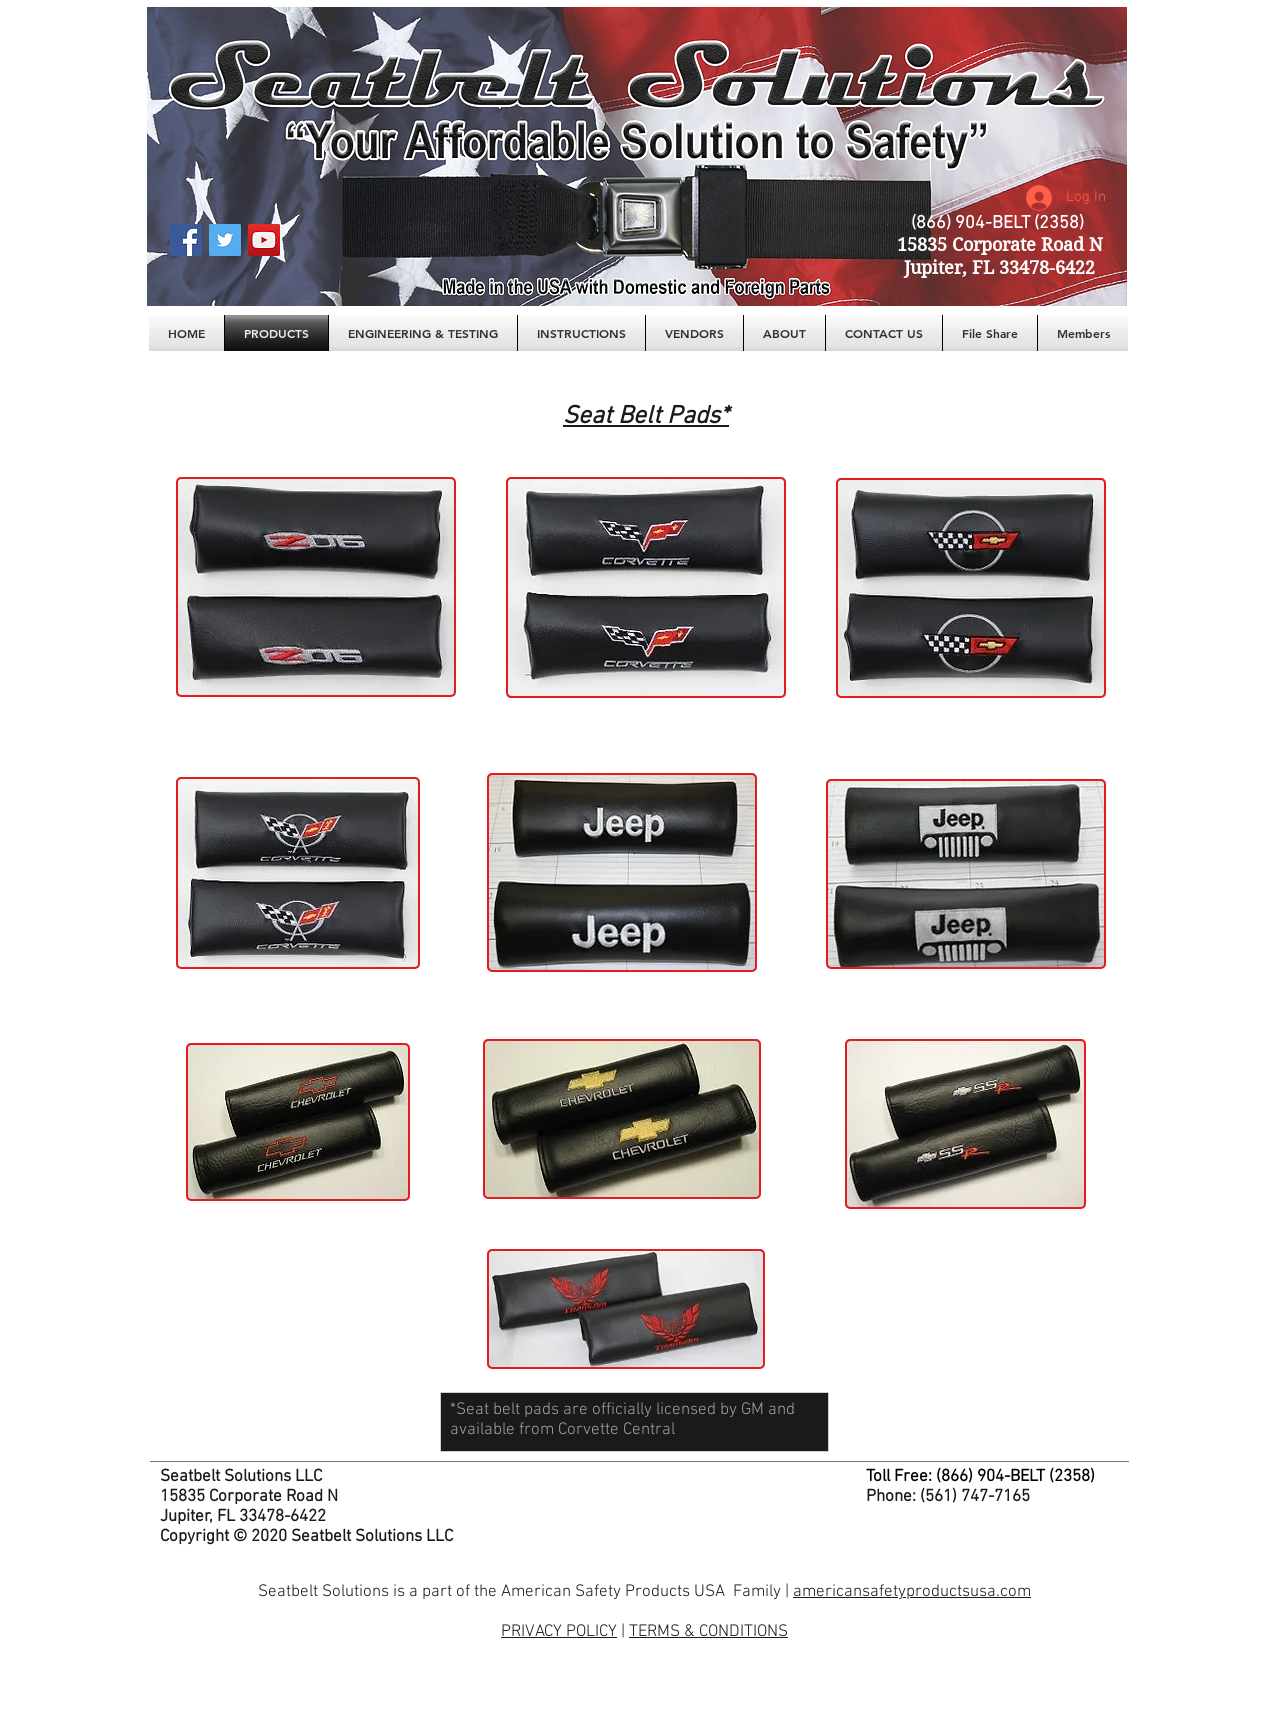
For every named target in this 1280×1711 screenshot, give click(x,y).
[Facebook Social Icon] (186, 240)
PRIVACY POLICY (559, 1632)
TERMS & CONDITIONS (708, 1632)
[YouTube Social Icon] (264, 240)
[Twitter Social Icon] (225, 240)
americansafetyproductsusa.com (912, 1592)
